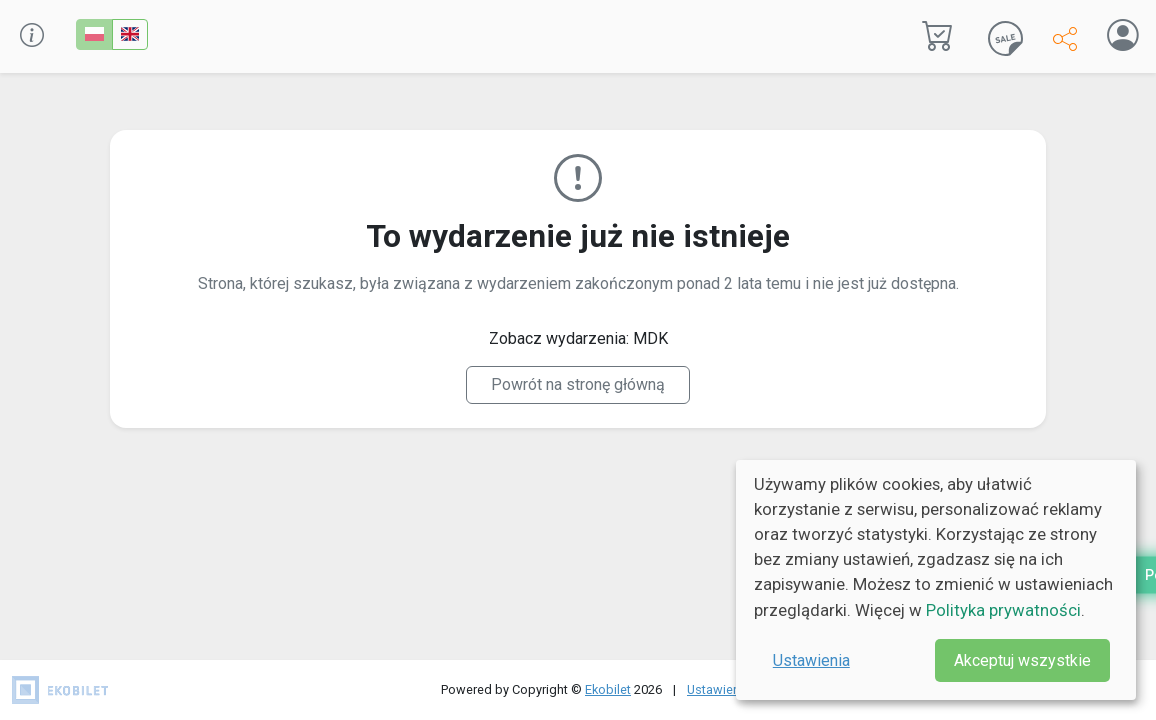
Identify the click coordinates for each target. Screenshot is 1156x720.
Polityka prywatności (1003, 610)
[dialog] (936, 580)
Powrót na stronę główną (578, 384)
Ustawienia (811, 660)
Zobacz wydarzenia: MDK (578, 338)
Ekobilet (608, 689)
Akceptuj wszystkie (1022, 660)
